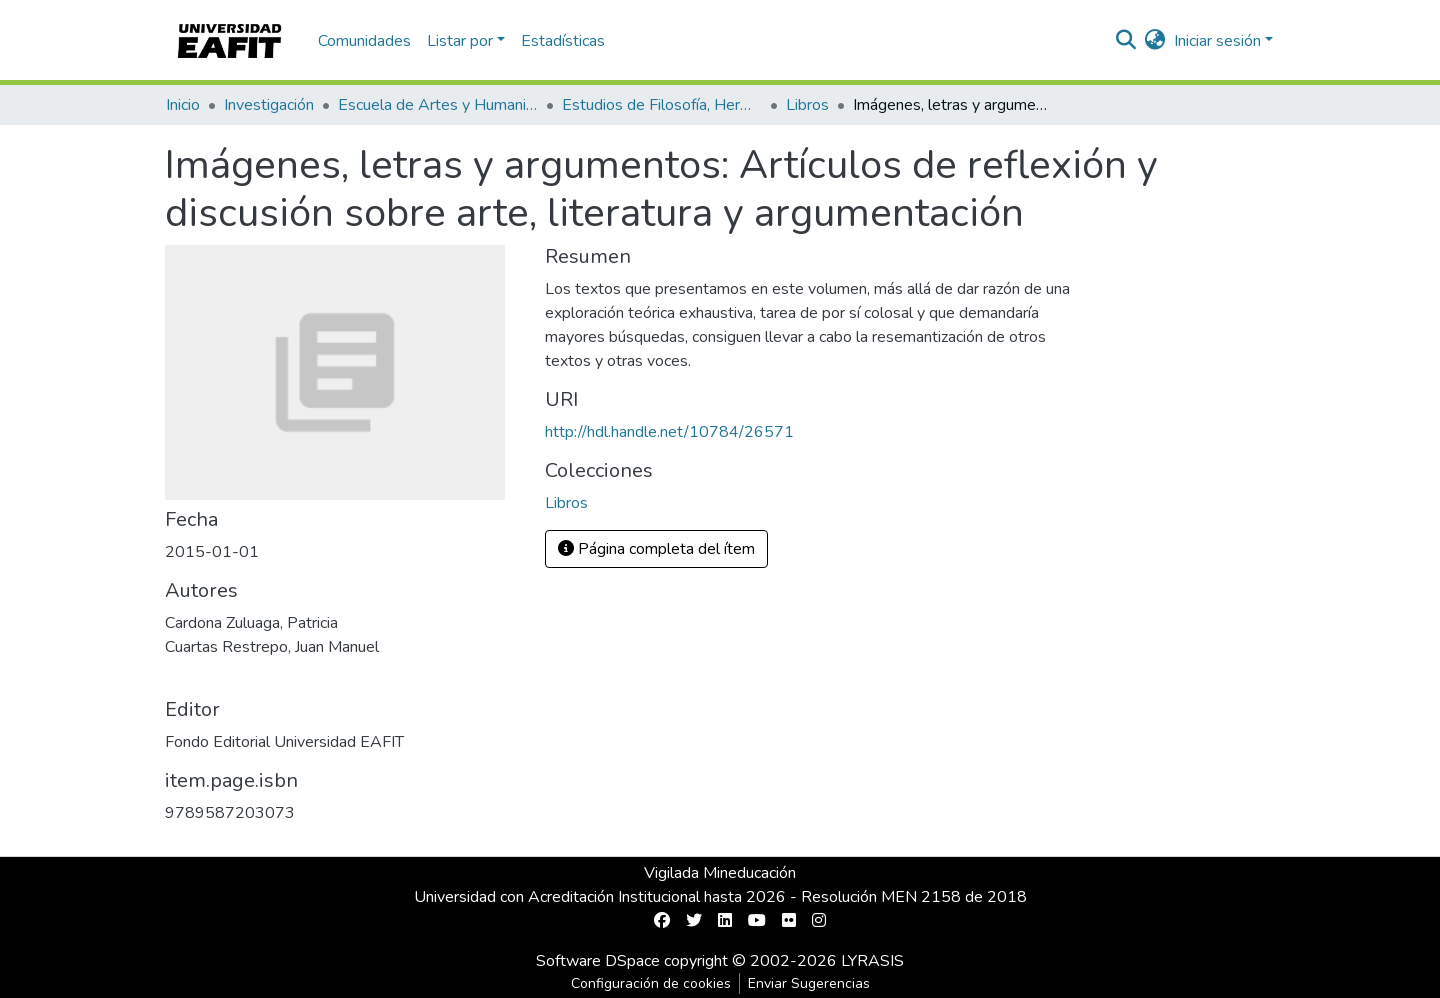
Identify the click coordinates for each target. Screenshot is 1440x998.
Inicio (183, 105)
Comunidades (364, 41)
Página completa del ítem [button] (656, 549)
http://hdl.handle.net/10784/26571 (669, 432)
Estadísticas (563, 41)
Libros (807, 105)
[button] (1155, 41)
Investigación (269, 105)
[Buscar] (1126, 41)
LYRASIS (872, 961)
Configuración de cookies (651, 983)
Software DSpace (598, 961)
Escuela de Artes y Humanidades (438, 105)
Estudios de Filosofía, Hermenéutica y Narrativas (662, 105)
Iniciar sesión (1217, 41)
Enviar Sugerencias (809, 983)
